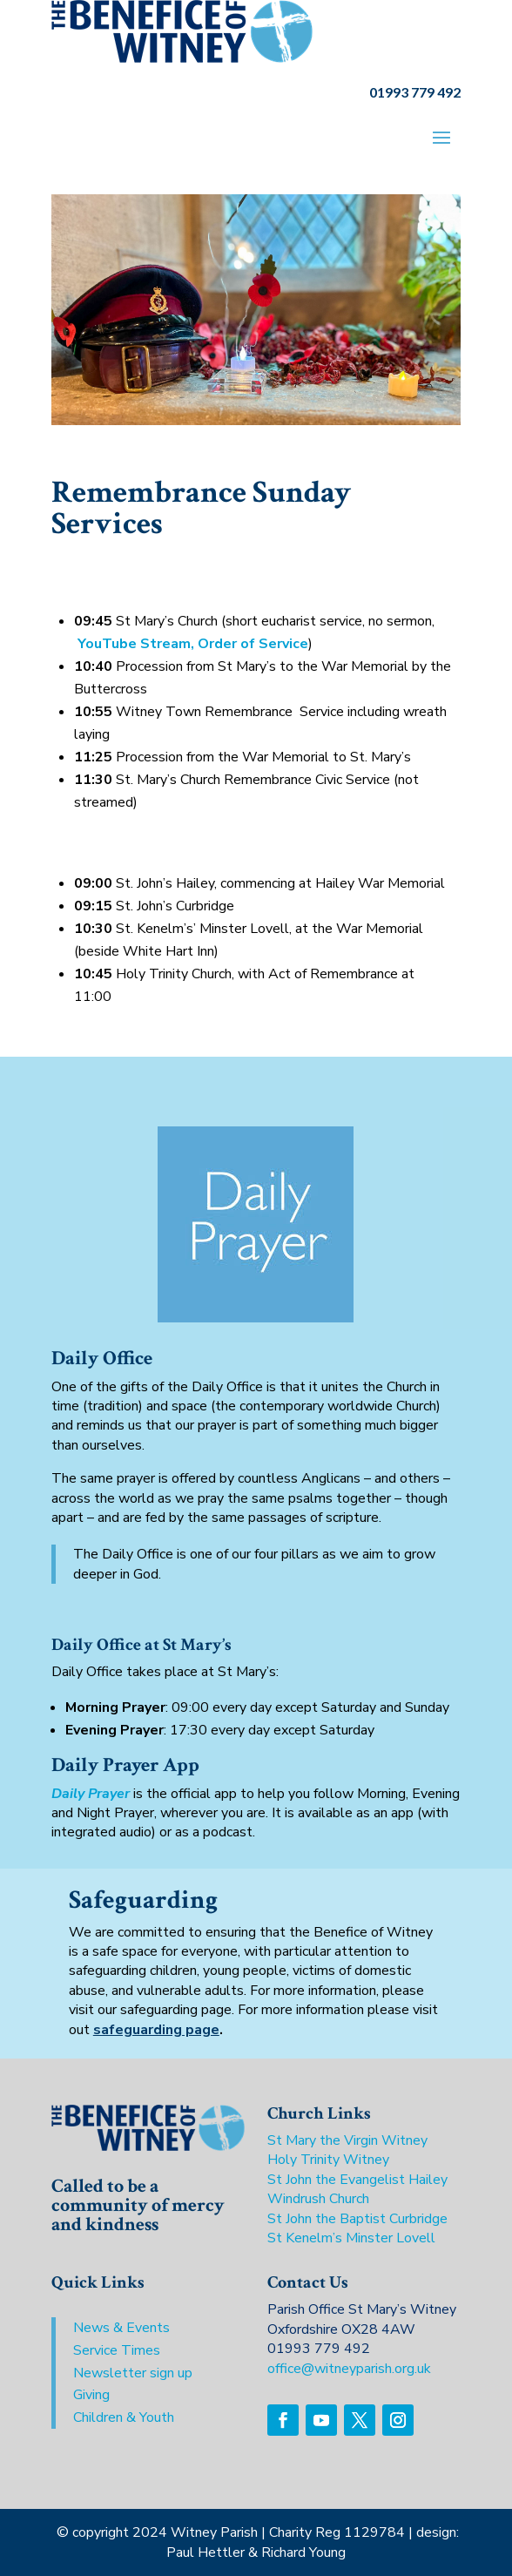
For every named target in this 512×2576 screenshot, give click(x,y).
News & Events (121, 2327)
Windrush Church (318, 2198)
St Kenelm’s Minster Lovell (351, 2238)
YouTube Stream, (137, 643)
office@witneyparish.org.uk (349, 2368)
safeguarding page (156, 2029)
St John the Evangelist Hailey (357, 2179)
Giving (91, 2394)
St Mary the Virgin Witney (347, 2140)
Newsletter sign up (132, 2373)
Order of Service (253, 643)
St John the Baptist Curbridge (357, 2218)
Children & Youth (123, 2417)
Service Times (116, 2350)
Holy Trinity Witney (328, 2159)
